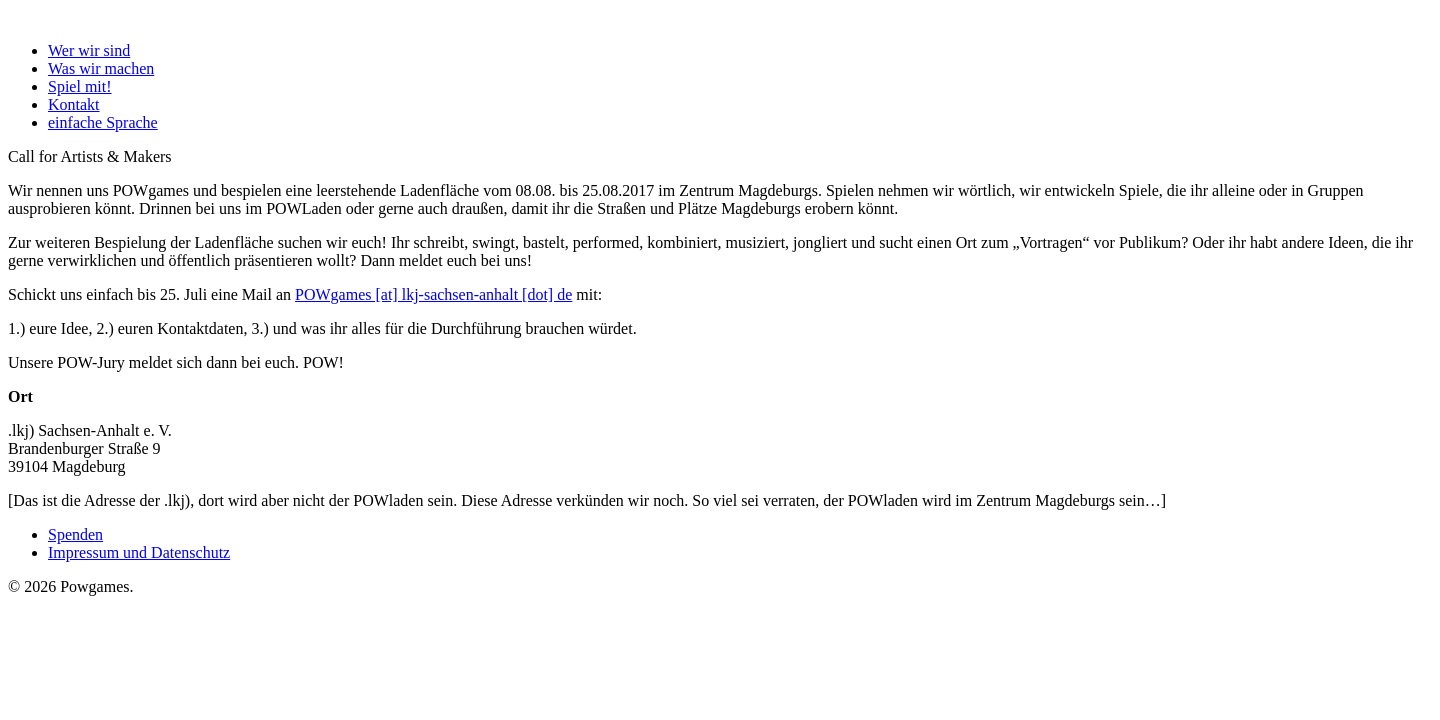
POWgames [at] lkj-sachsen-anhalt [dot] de (433, 294)
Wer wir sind (89, 50)
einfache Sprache (103, 122)
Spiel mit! (80, 86)
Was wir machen (101, 68)
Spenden (75, 534)
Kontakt (74, 104)
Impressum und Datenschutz (139, 552)
